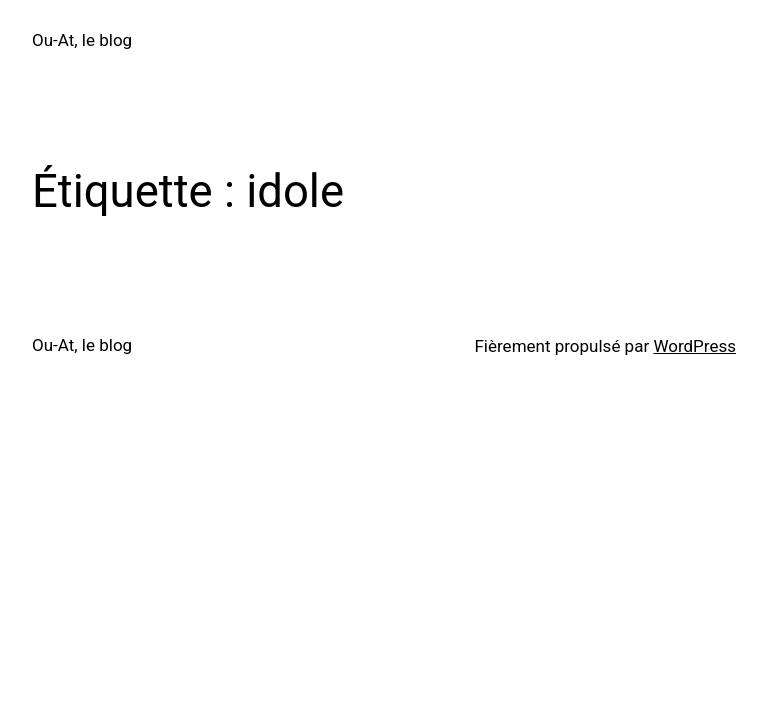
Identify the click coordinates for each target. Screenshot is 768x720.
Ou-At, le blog (82, 40)
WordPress (694, 346)
